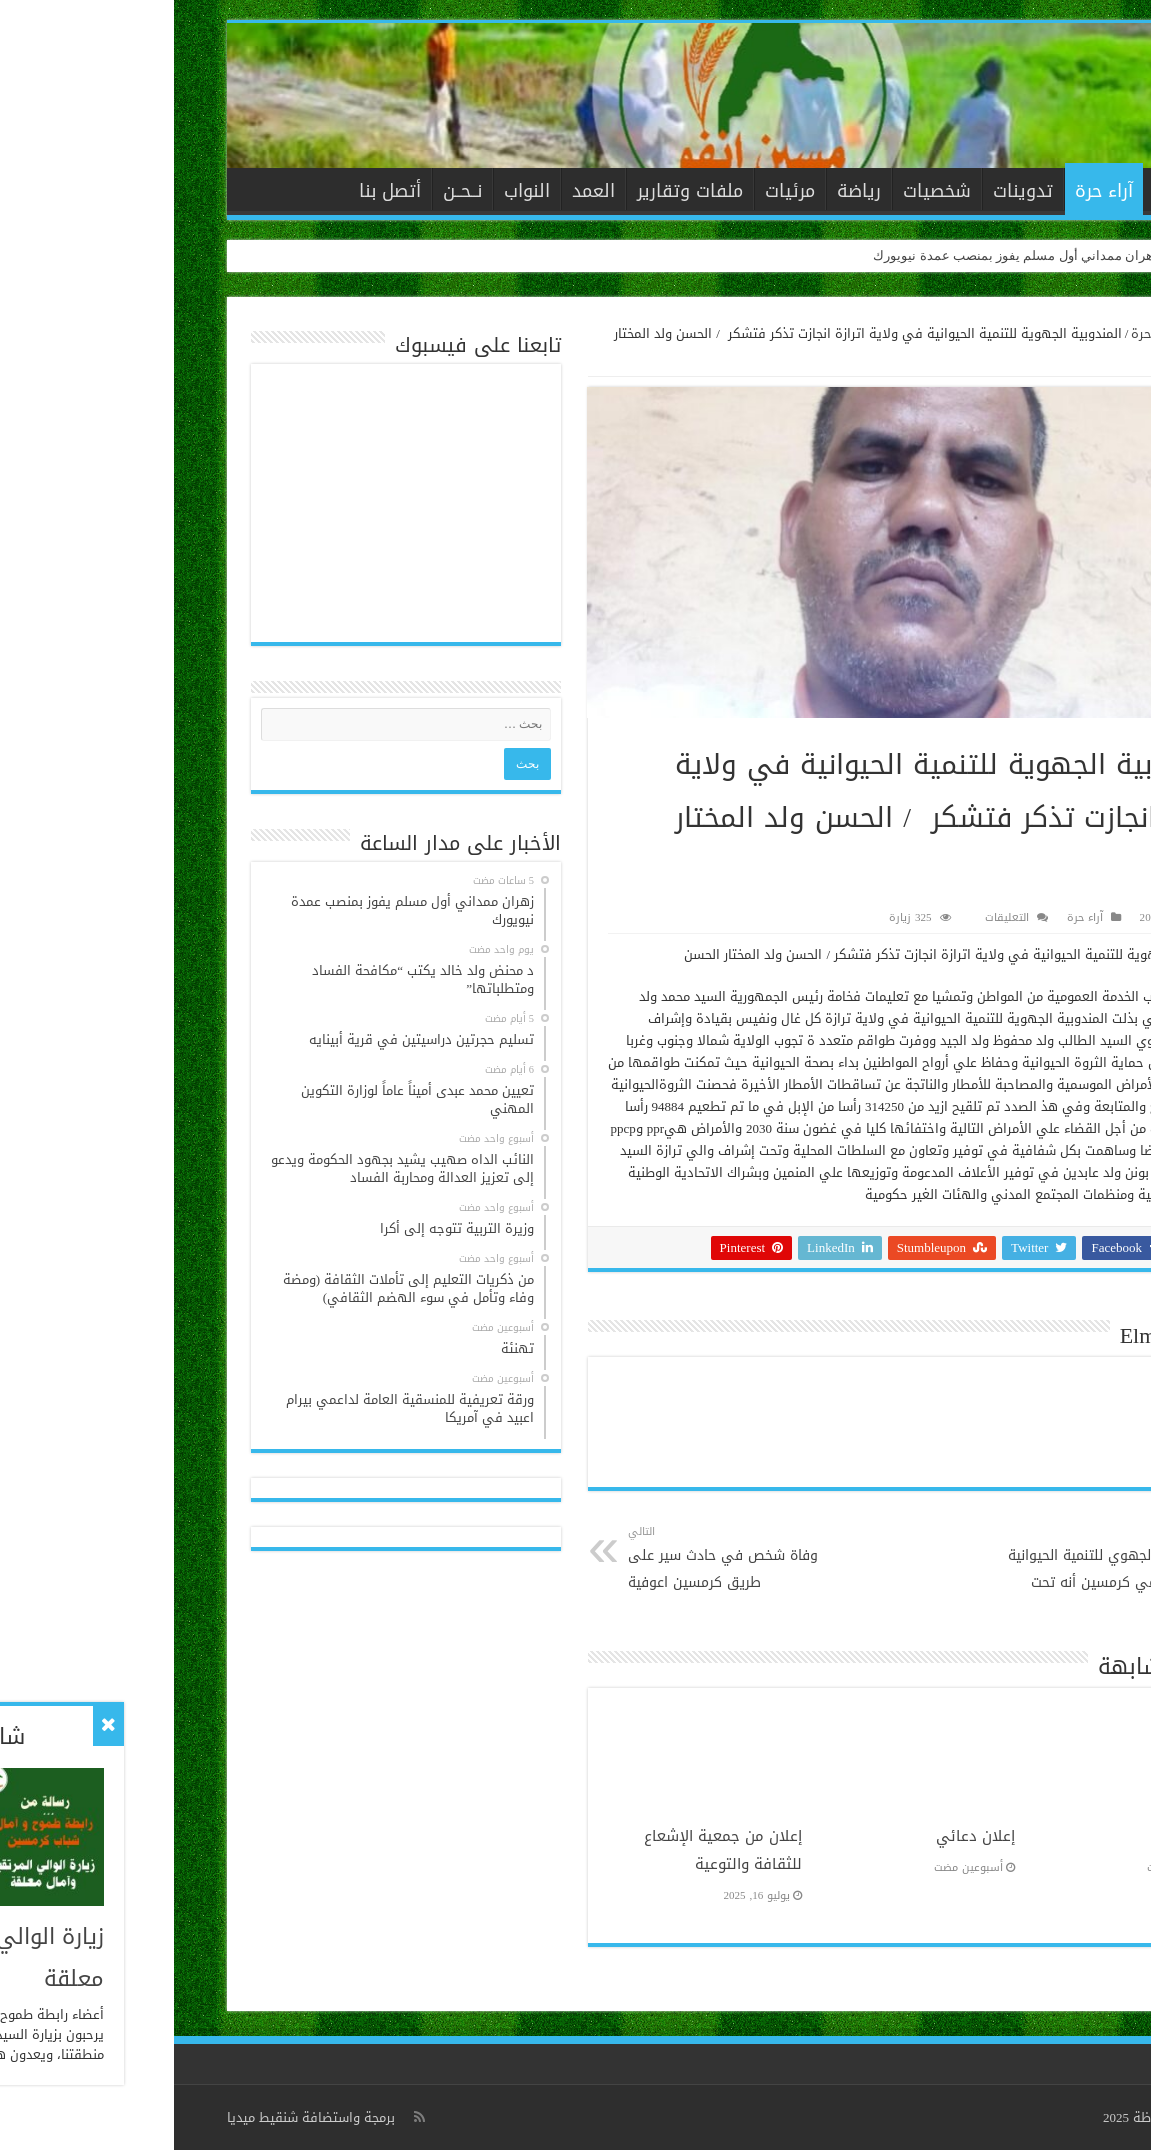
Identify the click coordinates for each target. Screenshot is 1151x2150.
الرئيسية (1062, 189)
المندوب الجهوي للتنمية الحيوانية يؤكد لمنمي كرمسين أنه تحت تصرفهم (931, 1572)
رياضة (685, 191)
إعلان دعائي (801, 1836)
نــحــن (288, 191)
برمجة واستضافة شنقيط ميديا (137, 2117)
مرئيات (616, 191)
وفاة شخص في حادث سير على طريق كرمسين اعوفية (556, 1558)
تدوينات (849, 191)
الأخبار (1001, 191)
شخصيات (763, 191)
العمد (419, 191)
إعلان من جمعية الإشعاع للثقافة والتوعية (549, 1850)
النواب (353, 191)
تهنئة (1035, 1836)
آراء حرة (930, 191)
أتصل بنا (216, 191)
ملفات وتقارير (516, 191)
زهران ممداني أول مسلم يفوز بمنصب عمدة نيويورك (842, 255)
